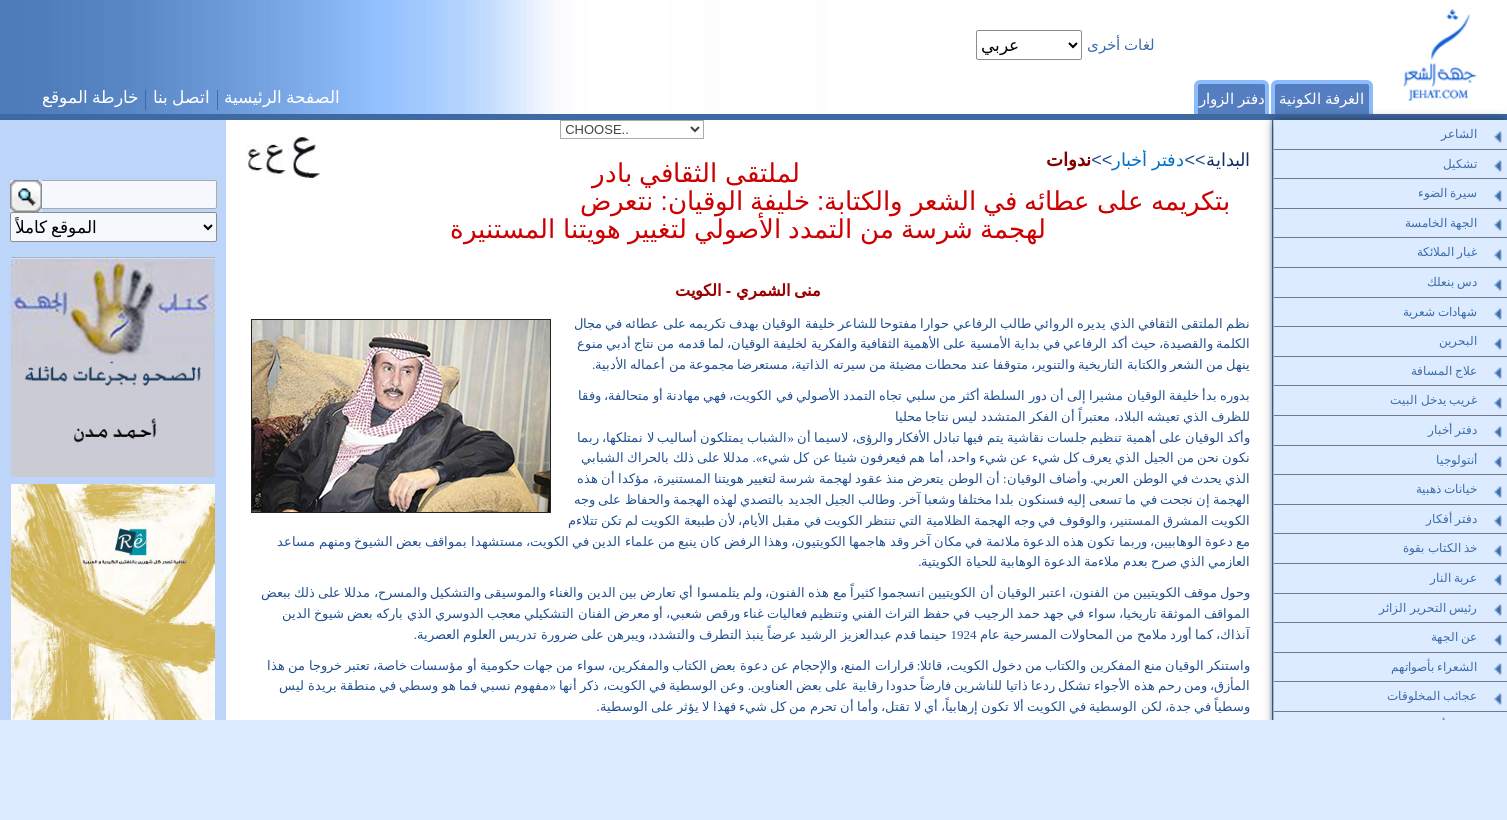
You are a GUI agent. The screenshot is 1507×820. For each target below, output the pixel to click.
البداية (1228, 160)
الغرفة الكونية (1321, 98)
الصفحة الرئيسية (282, 97)
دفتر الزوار (1232, 98)
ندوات (1068, 160)
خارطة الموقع (91, 97)
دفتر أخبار (1148, 160)
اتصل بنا (182, 97)
